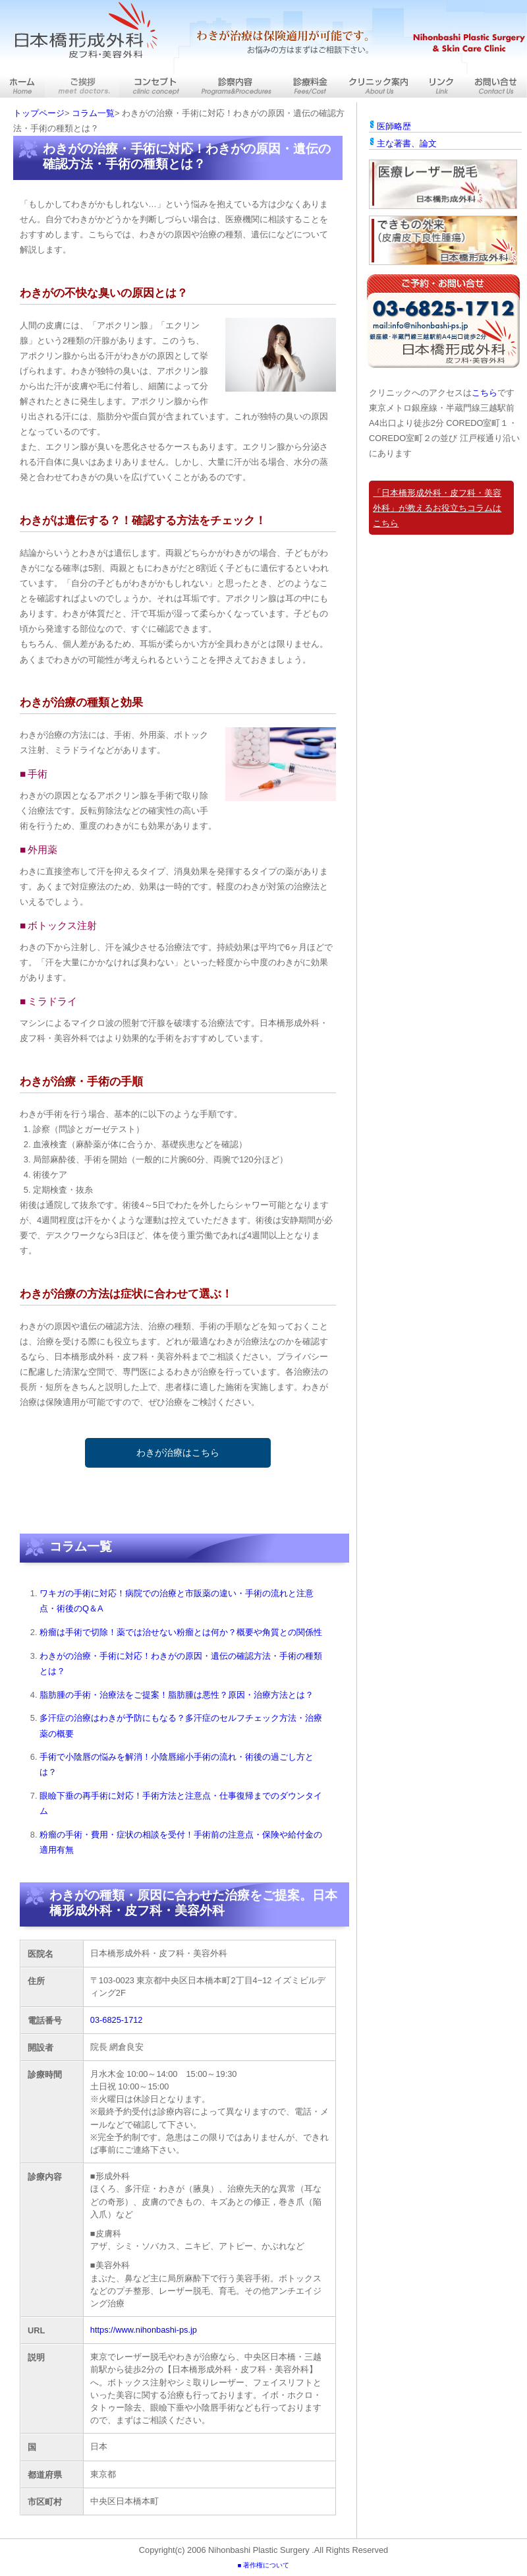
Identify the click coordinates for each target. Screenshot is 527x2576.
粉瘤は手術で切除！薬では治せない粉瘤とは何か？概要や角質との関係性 (181, 1632)
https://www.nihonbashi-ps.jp (143, 2330)
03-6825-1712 (116, 2020)
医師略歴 (394, 126)
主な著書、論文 (407, 143)
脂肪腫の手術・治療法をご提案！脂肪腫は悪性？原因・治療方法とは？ (177, 1695)
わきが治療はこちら (177, 1452)
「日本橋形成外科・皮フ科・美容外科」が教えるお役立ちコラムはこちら (437, 508)
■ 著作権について (263, 2565)
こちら (484, 393)
